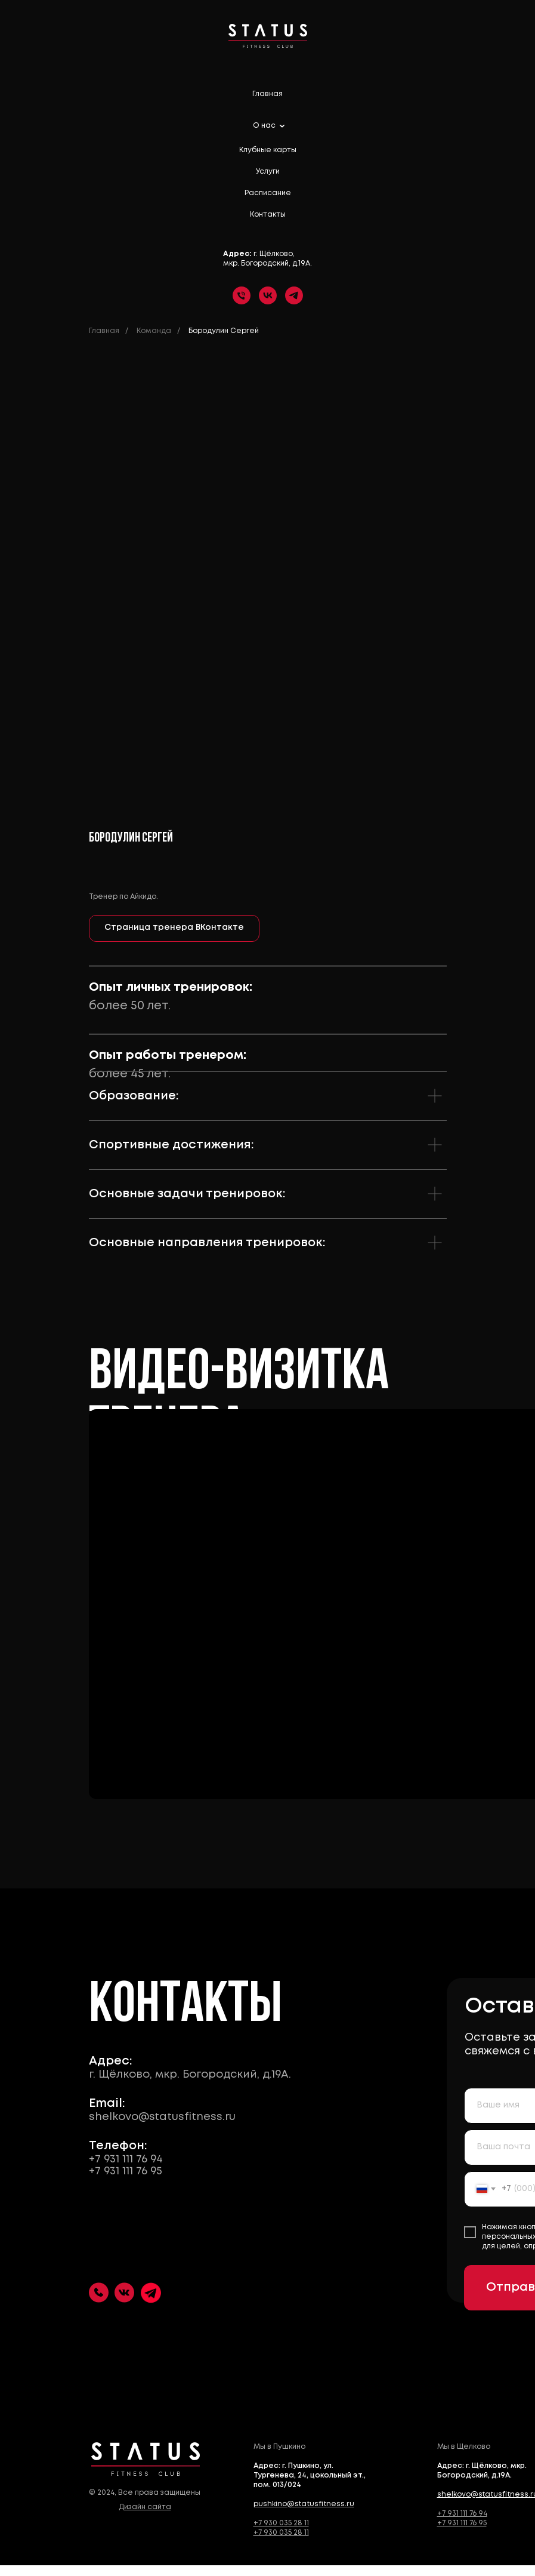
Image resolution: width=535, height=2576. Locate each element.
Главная (267, 94)
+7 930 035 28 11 (275, 2523)
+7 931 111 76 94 (120, 2159)
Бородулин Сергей (223, 331)
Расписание (268, 193)
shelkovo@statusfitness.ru (156, 2117)
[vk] (268, 295)
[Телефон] (242, 295)
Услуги (268, 171)
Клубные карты (267, 150)
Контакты (268, 214)
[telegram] (294, 295)
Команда (154, 331)
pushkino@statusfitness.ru (298, 2504)
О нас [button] (265, 125)
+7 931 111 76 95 (119, 2171)
